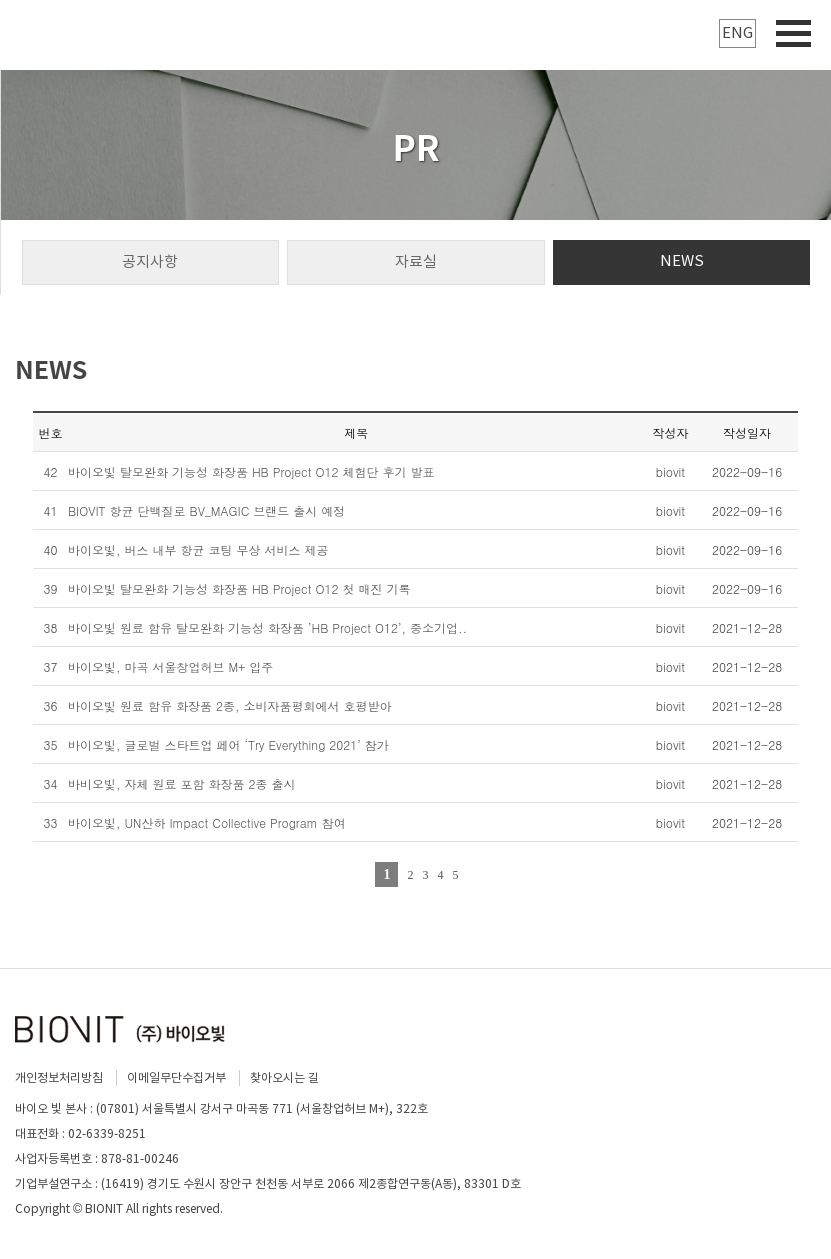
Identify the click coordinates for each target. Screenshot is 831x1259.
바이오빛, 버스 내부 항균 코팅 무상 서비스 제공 (198, 549)
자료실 (416, 261)
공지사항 (150, 261)
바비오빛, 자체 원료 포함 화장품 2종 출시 (182, 783)
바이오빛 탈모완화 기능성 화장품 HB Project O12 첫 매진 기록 (239, 588)
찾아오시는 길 (284, 1077)
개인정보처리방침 (59, 1077)
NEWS (682, 260)
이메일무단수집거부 (176, 1077)
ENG (737, 32)
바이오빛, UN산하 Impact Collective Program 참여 (207, 822)
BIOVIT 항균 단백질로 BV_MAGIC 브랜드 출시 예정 (206, 510)
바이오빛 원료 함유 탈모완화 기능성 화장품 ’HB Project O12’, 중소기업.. (267, 627)
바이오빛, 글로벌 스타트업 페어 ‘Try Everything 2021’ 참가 (228, 744)
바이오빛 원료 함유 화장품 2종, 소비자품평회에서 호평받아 (230, 705)
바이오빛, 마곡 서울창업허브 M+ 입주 (170, 666)
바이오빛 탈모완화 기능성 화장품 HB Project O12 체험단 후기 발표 (251, 471)
